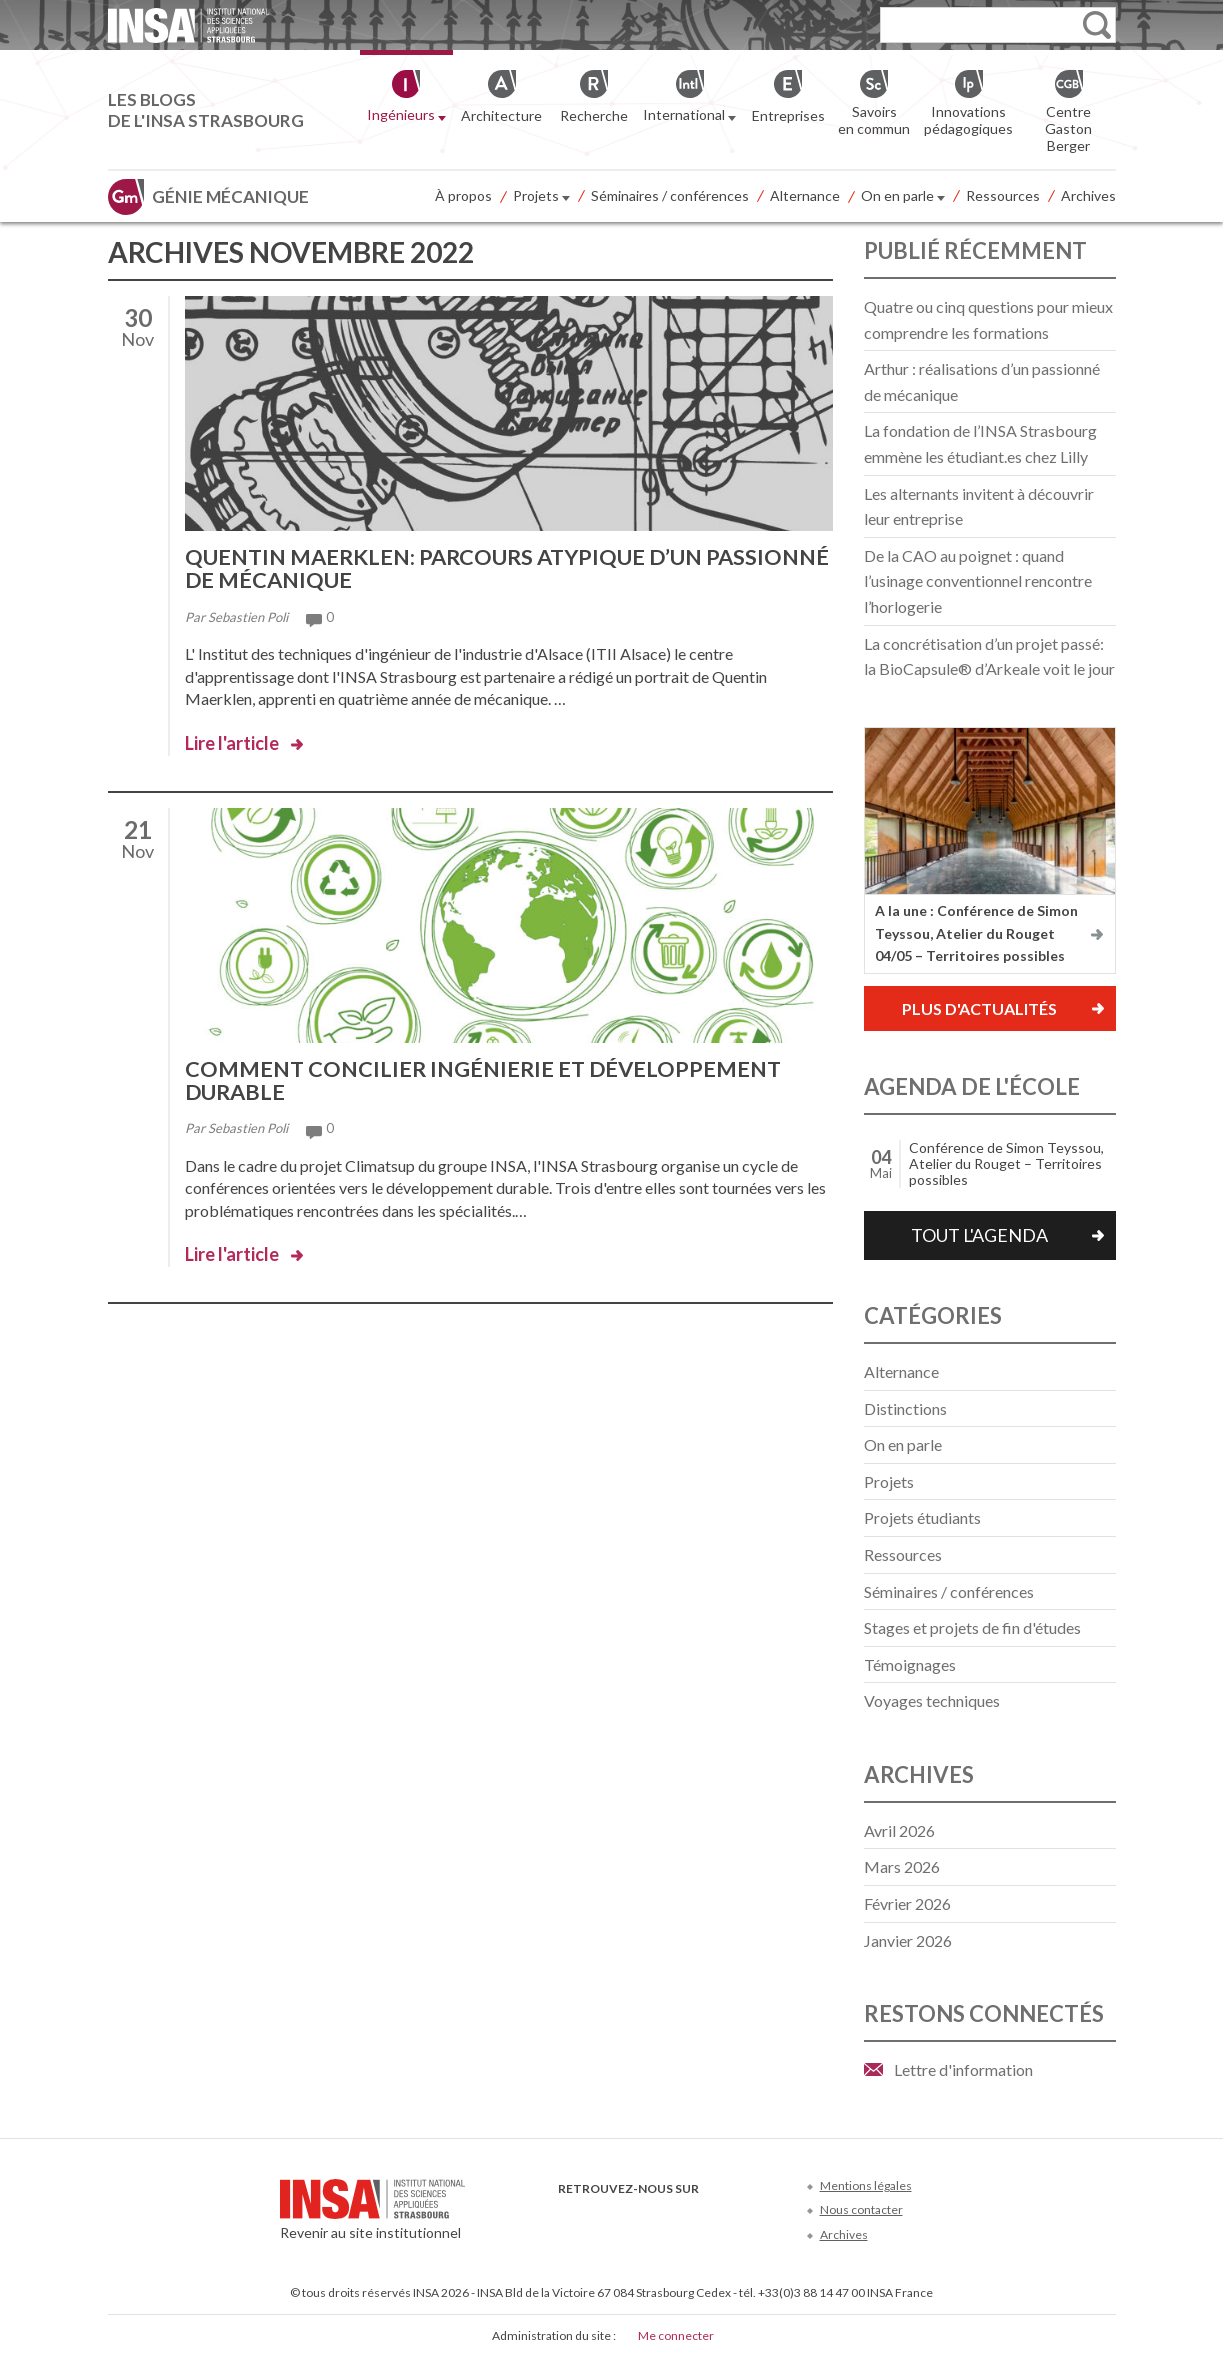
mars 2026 (902, 1866)
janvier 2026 (908, 1940)
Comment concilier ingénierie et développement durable (486, 1077)
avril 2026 (899, 1830)
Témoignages (910, 1664)
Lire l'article (232, 741)
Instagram (702, 2218)
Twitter (603, 2218)
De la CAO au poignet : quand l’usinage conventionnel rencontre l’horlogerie (978, 581)
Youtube (636, 2218)
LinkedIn (669, 2218)
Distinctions (905, 1408)
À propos (463, 195)
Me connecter (676, 2335)
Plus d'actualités (979, 1008)
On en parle (903, 197)
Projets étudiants (922, 1517)
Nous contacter (861, 2209)
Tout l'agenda (979, 1235)
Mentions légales (866, 2185)
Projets (541, 197)
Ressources (1003, 195)
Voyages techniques (932, 1700)
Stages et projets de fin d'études (972, 1627)
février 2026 (907, 1903)
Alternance (805, 195)
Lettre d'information (963, 2069)
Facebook (570, 2218)
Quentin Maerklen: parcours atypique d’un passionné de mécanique (449, 567)
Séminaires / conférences (670, 195)
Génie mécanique (230, 196)
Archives (1088, 195)
